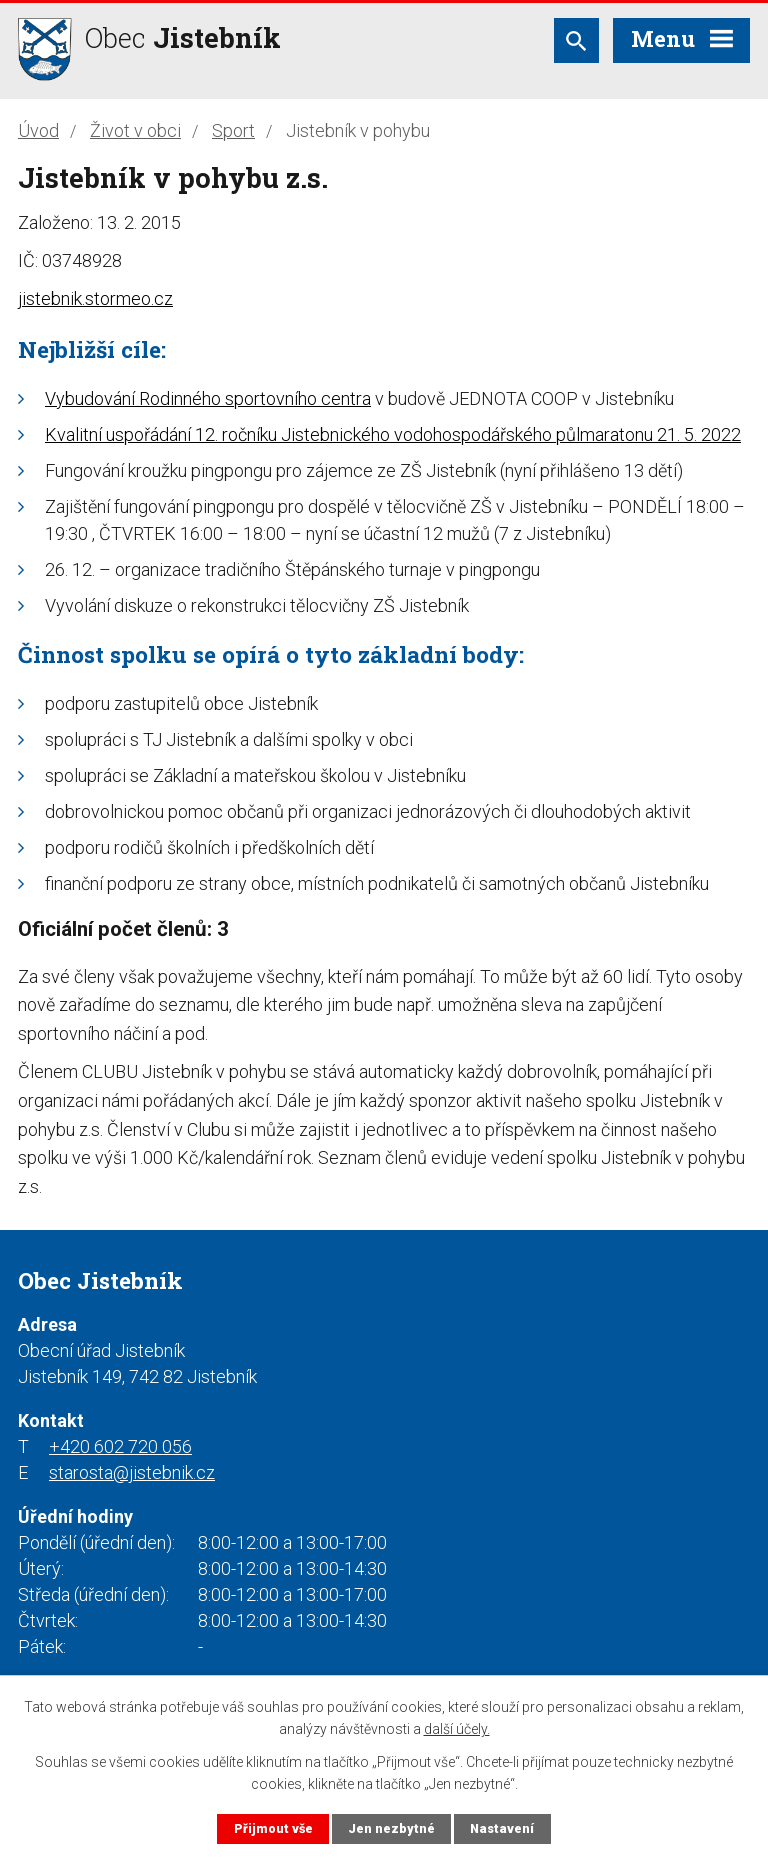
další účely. (457, 1729)
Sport (233, 130)
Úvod (38, 130)
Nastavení (502, 1828)
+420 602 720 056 (120, 1446)
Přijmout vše (273, 1828)
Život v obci (135, 130)
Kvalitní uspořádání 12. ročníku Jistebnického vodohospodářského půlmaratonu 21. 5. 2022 (393, 434)
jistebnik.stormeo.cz (95, 298)
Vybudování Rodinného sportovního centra (208, 398)
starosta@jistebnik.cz (132, 1472)
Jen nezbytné (391, 1828)
